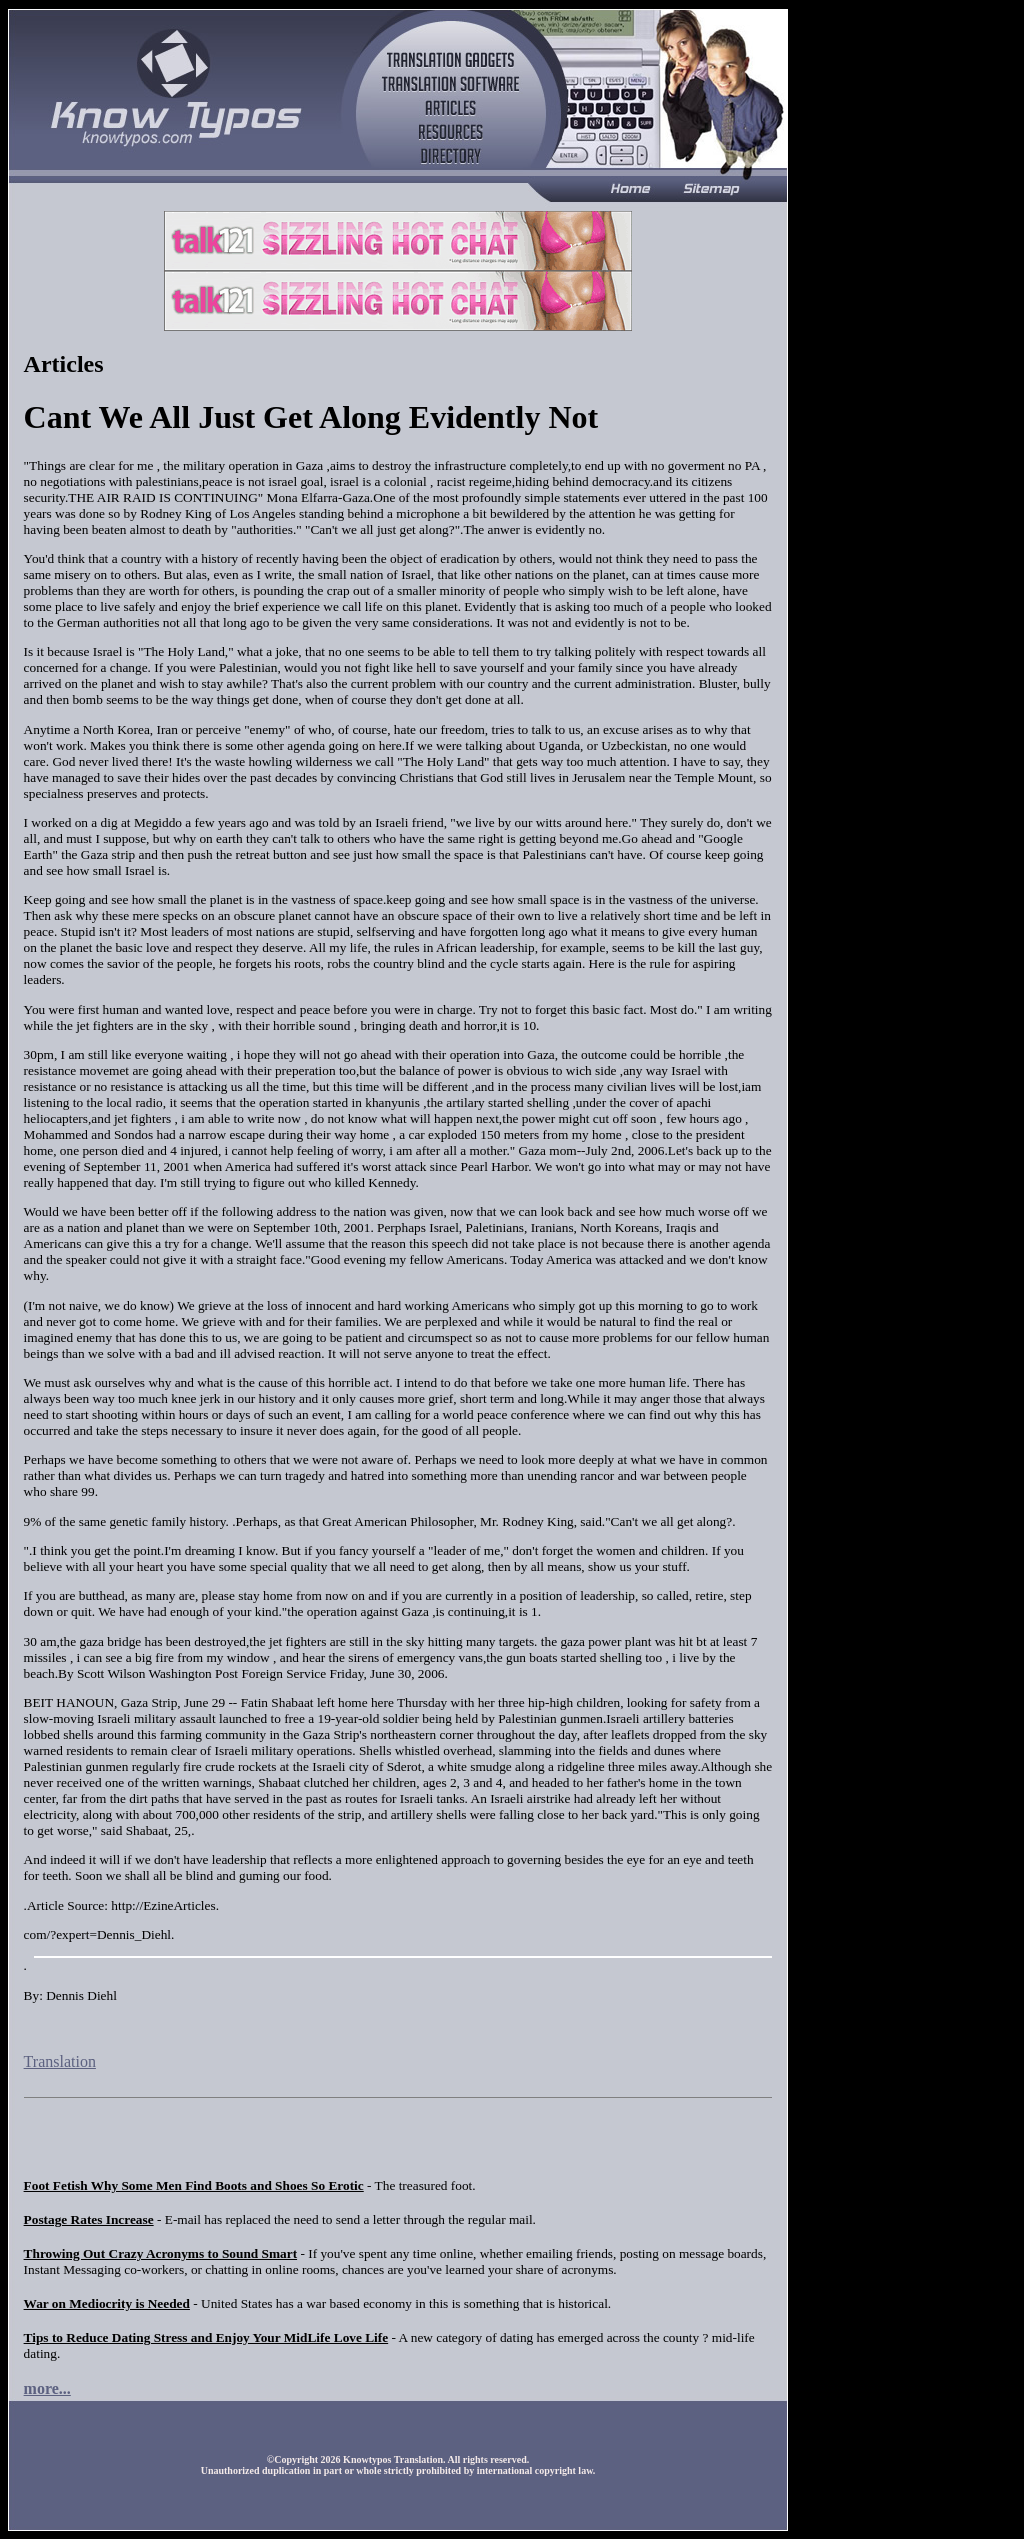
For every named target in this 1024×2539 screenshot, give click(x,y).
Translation (60, 2061)
